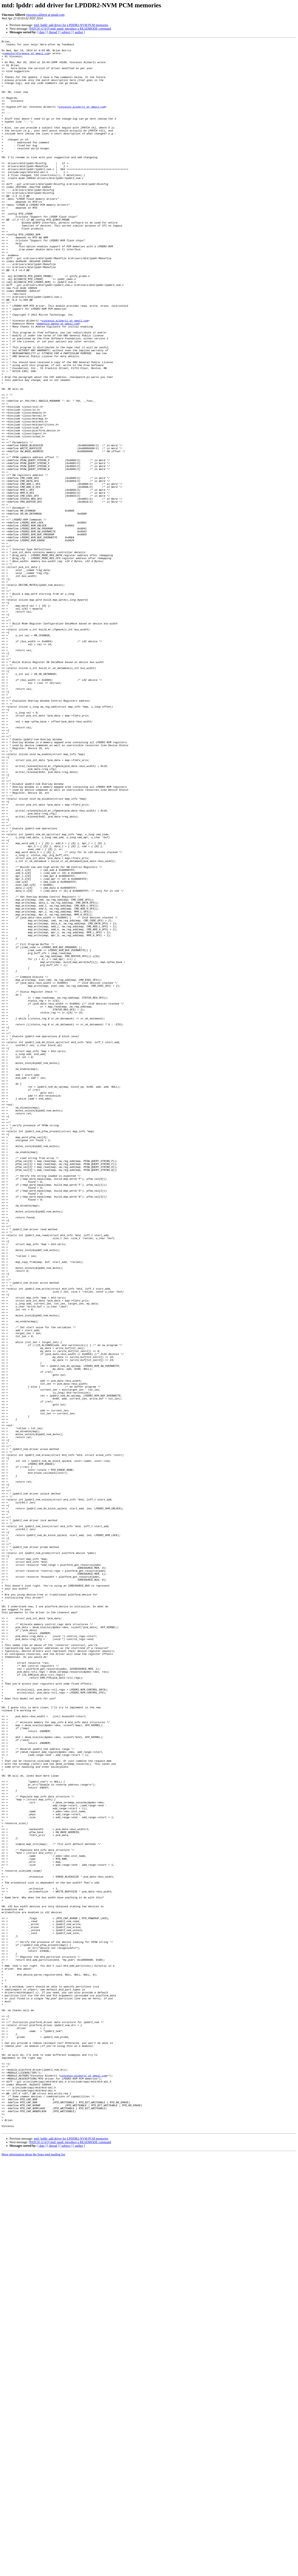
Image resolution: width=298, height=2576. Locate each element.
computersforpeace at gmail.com (26, 56)
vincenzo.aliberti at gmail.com (45, 14)
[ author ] (79, 32)
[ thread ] (53, 32)
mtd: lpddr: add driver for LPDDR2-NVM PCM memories (71, 25)
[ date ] (41, 32)
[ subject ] (66, 32)
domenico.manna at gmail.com (58, 380)
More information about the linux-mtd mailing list (33, 2572)
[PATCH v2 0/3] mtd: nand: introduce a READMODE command (70, 28)
